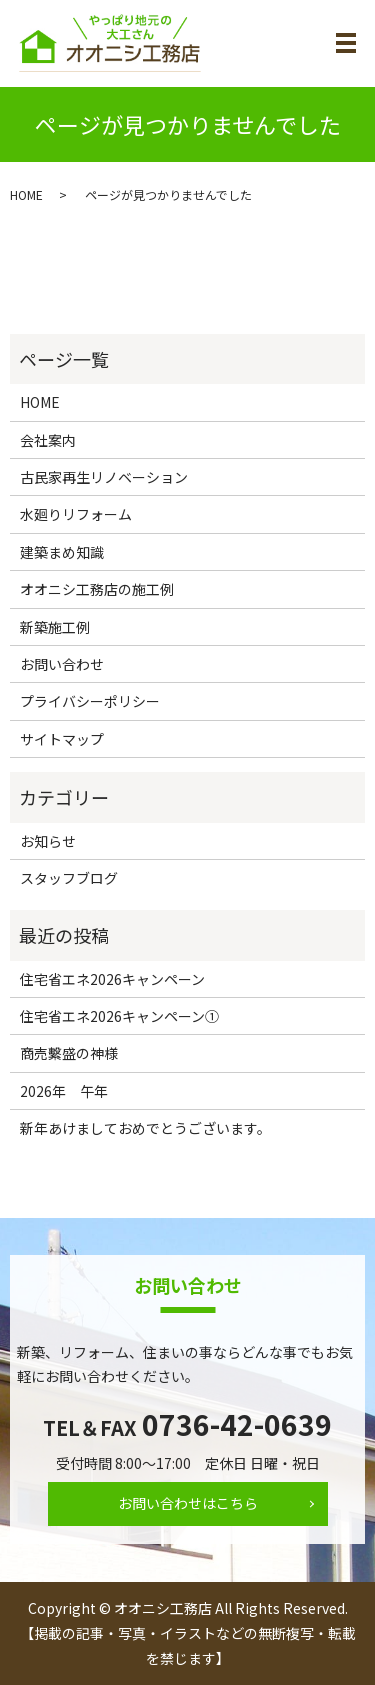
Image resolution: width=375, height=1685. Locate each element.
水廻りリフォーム (76, 514)
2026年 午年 (64, 1091)
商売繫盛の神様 (69, 1053)
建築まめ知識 (62, 552)
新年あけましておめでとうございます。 (145, 1128)
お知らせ (48, 841)
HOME (26, 194)
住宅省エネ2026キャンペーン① (119, 1016)
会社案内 (48, 440)
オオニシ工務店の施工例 (97, 589)
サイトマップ (62, 739)
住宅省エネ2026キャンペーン (112, 979)
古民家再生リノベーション (104, 477)
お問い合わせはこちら (188, 1503)
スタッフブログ (69, 878)
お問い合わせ (62, 664)
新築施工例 (55, 627)
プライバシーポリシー (90, 701)
